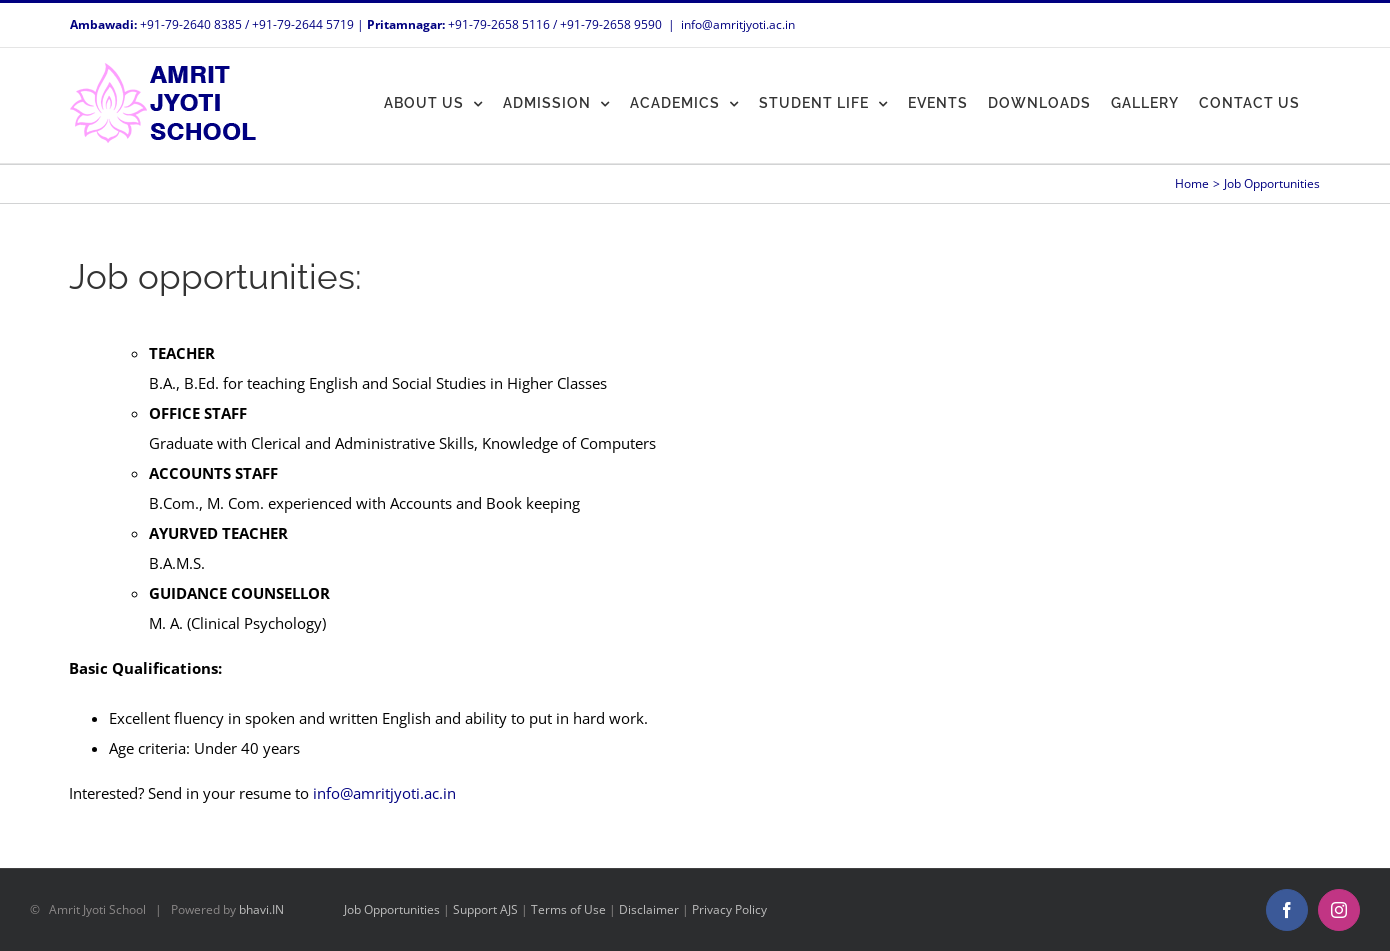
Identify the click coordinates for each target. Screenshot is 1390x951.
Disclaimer (649, 909)
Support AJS (485, 909)
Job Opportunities (392, 909)
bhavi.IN (261, 909)
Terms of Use (568, 909)
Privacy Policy (729, 909)
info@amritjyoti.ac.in (738, 24)
